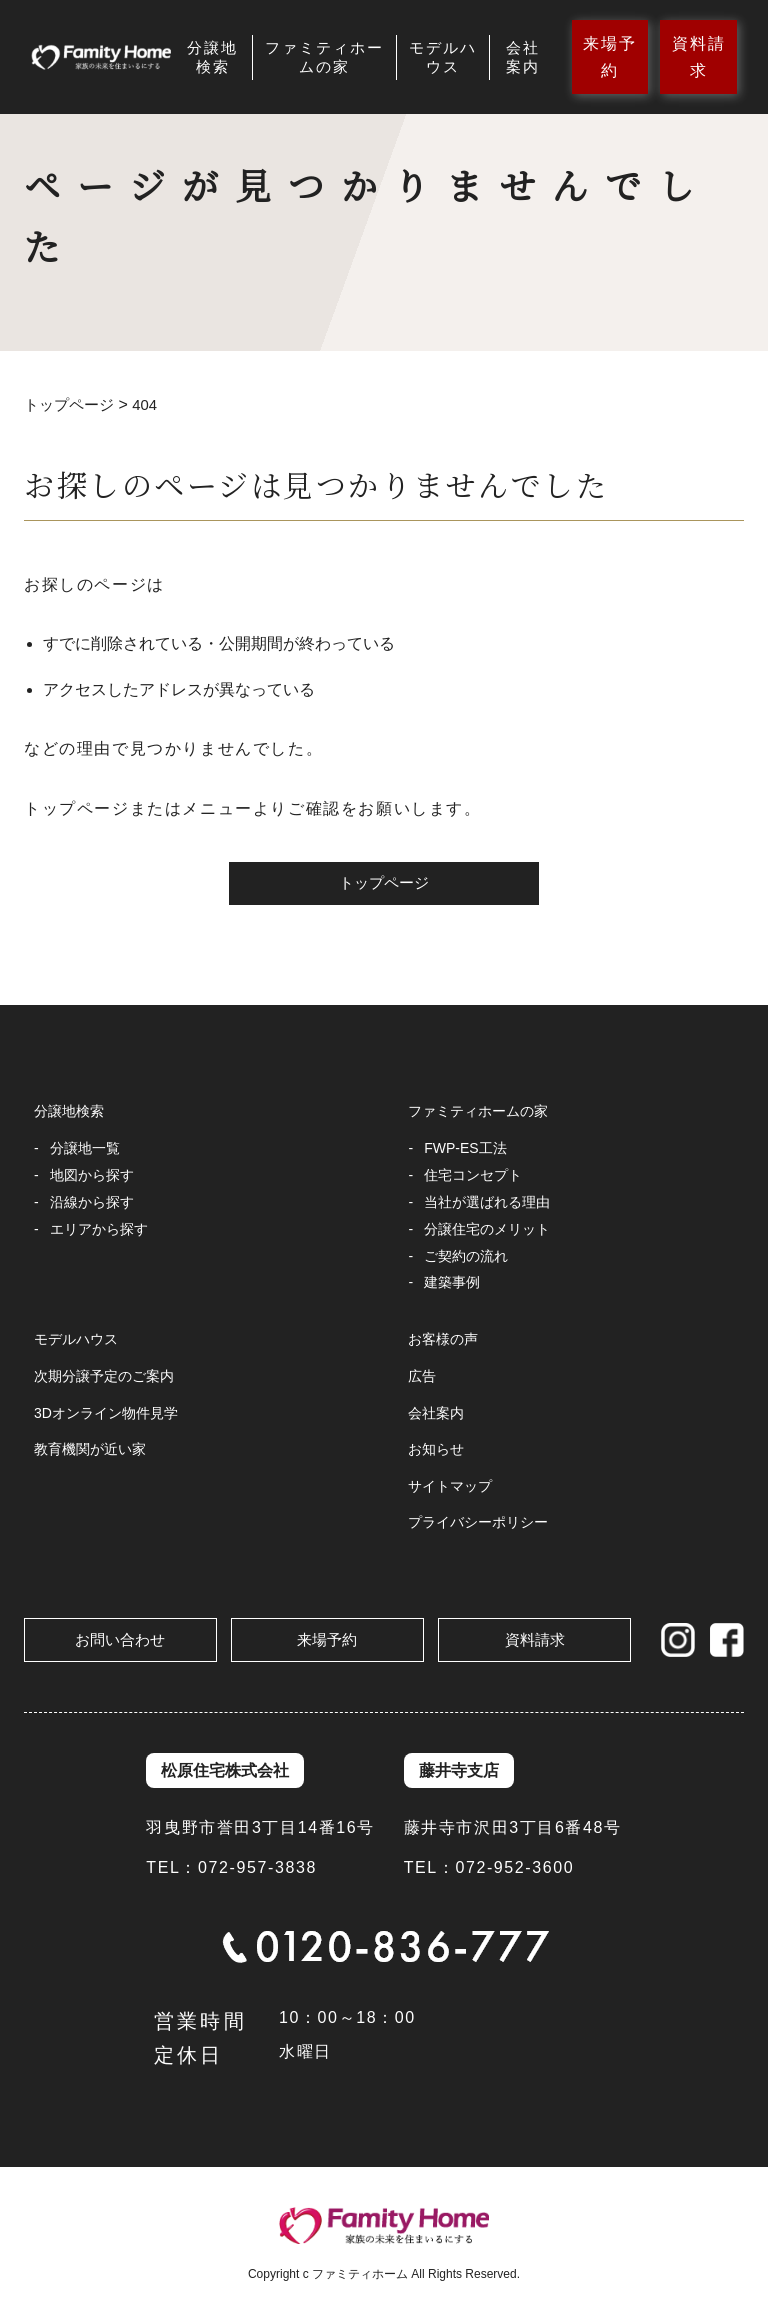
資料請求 (699, 57)
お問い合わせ (120, 1639)
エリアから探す (99, 1230)
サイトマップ (450, 1488)
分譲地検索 (212, 57)
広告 (422, 1378)
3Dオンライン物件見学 (106, 1415)
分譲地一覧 (85, 1149)
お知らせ (436, 1451)
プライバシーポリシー (478, 1524)
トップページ (384, 884)
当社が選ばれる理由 (487, 1203)
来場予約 (610, 57)
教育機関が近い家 (90, 1451)
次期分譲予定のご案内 (104, 1378)
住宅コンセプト (473, 1176)
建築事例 (452, 1284)
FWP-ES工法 (465, 1149)
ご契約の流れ (466, 1257)
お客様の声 (443, 1341)
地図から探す (92, 1176)
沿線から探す (92, 1203)
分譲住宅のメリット (487, 1230)
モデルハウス (443, 57)
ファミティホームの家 (324, 57)
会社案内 (523, 57)
